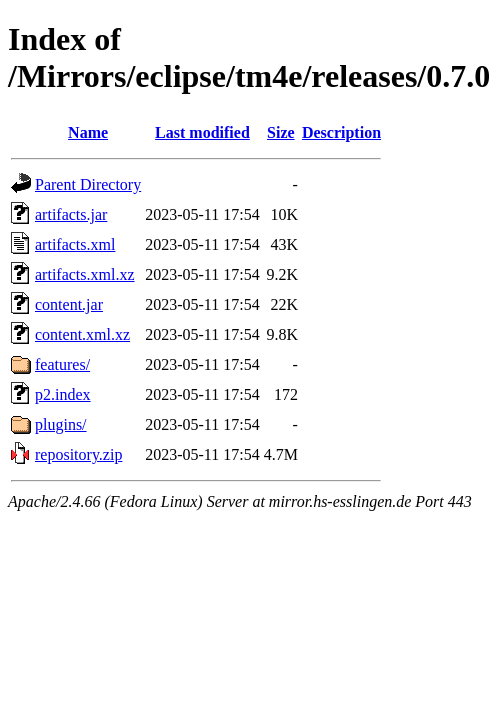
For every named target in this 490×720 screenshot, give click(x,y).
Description (341, 132)
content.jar (69, 304)
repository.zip (78, 454)
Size (281, 132)
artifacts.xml (75, 244)
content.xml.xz (82, 334)
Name (88, 132)
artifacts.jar (71, 214)
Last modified (202, 132)
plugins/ (61, 424)
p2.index (63, 394)
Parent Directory (88, 184)
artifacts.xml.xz (85, 274)
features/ (62, 364)
